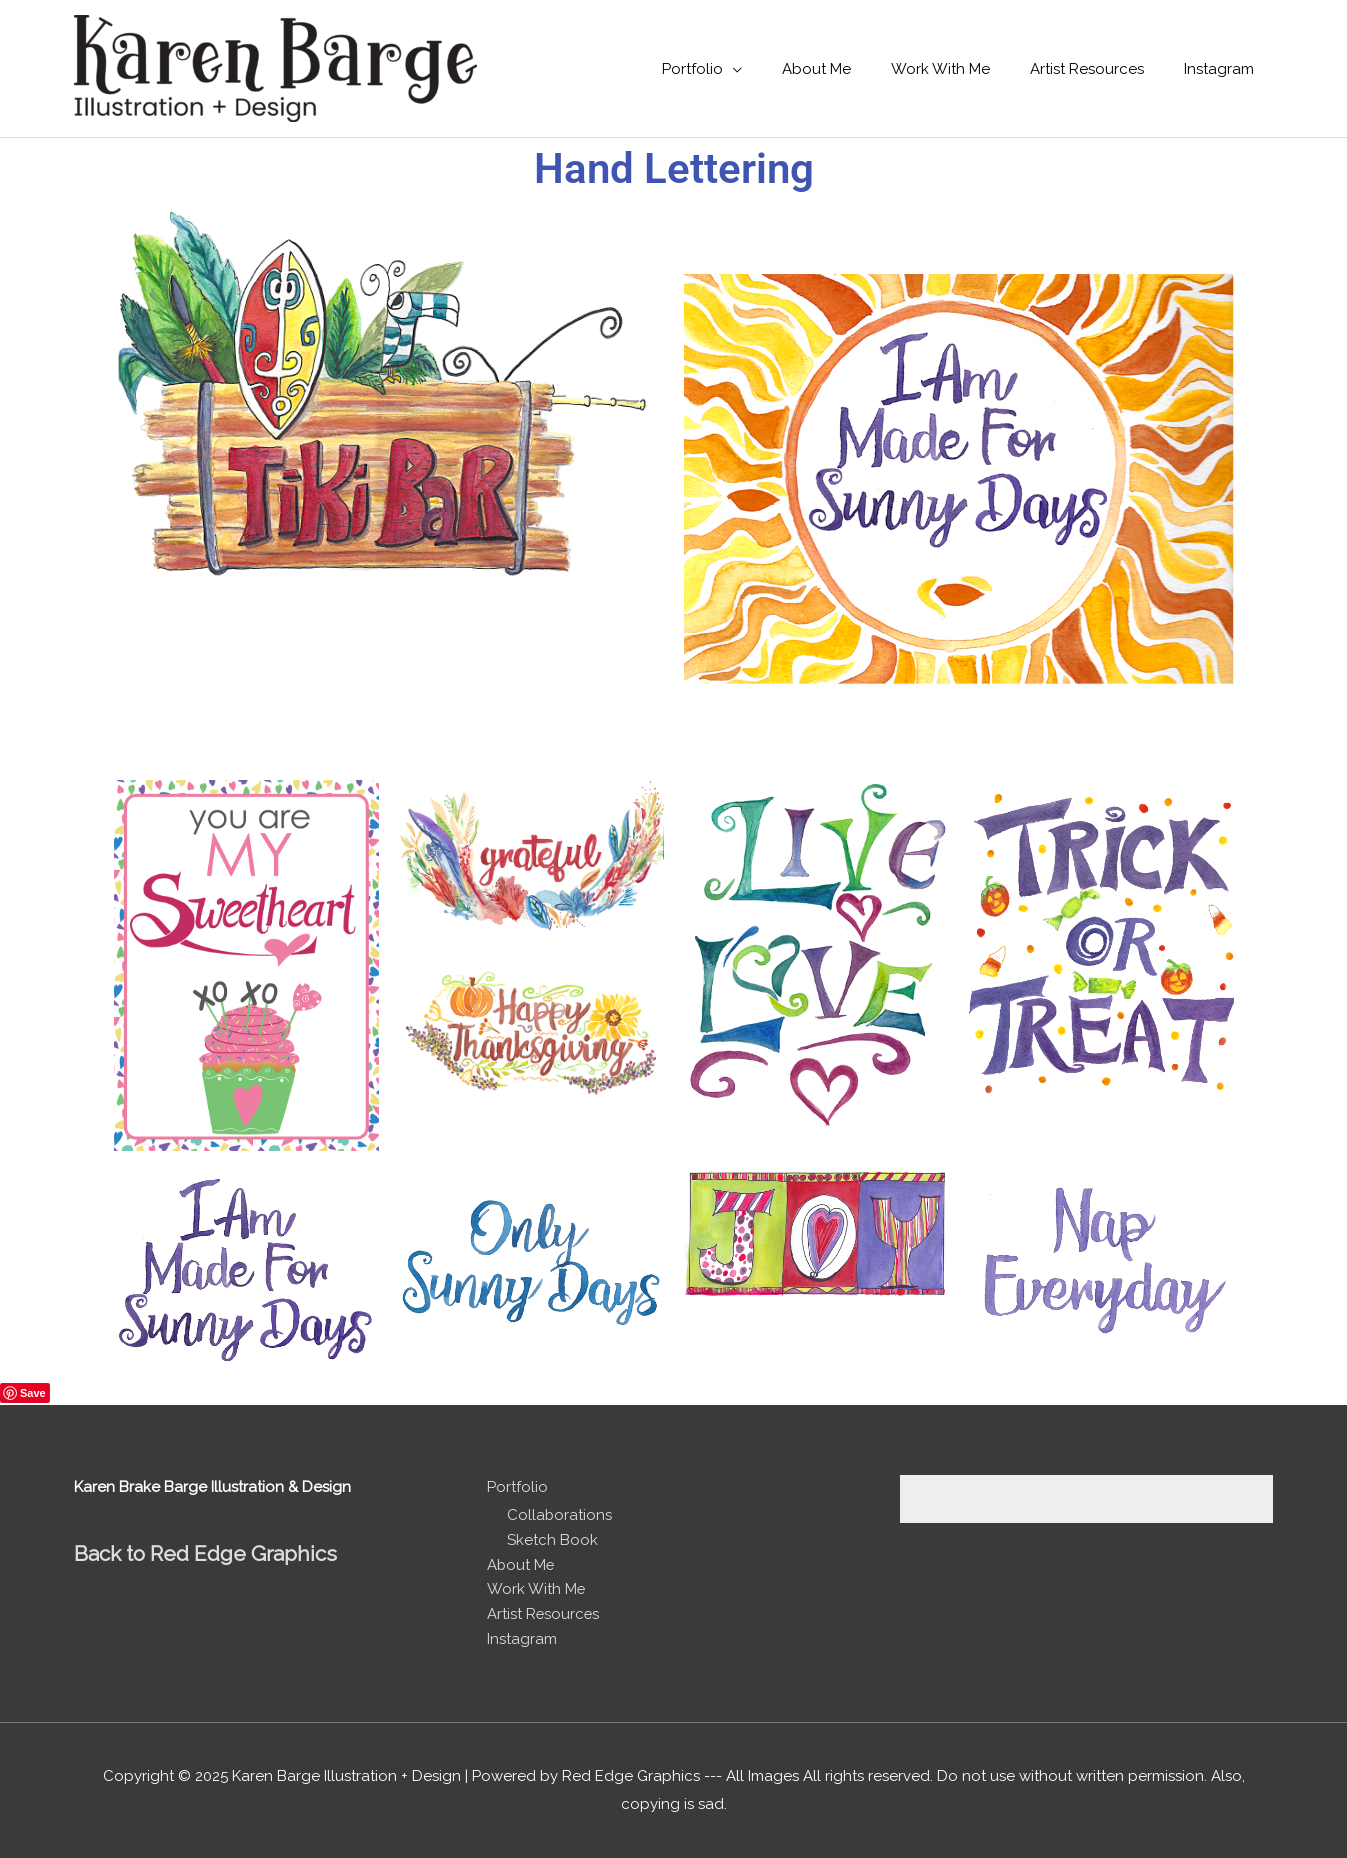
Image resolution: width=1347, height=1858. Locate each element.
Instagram (522, 1639)
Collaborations (560, 1515)
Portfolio (517, 1487)
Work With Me (536, 1589)
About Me (521, 1565)
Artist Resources (544, 1614)
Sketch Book (552, 1540)
